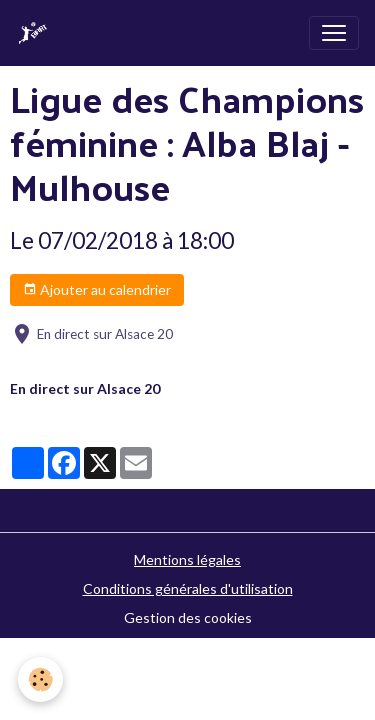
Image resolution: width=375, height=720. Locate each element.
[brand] (37, 33)
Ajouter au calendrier (97, 290)
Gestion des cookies (188, 617)
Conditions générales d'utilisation (188, 588)
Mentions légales (187, 559)
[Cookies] (40, 679)
